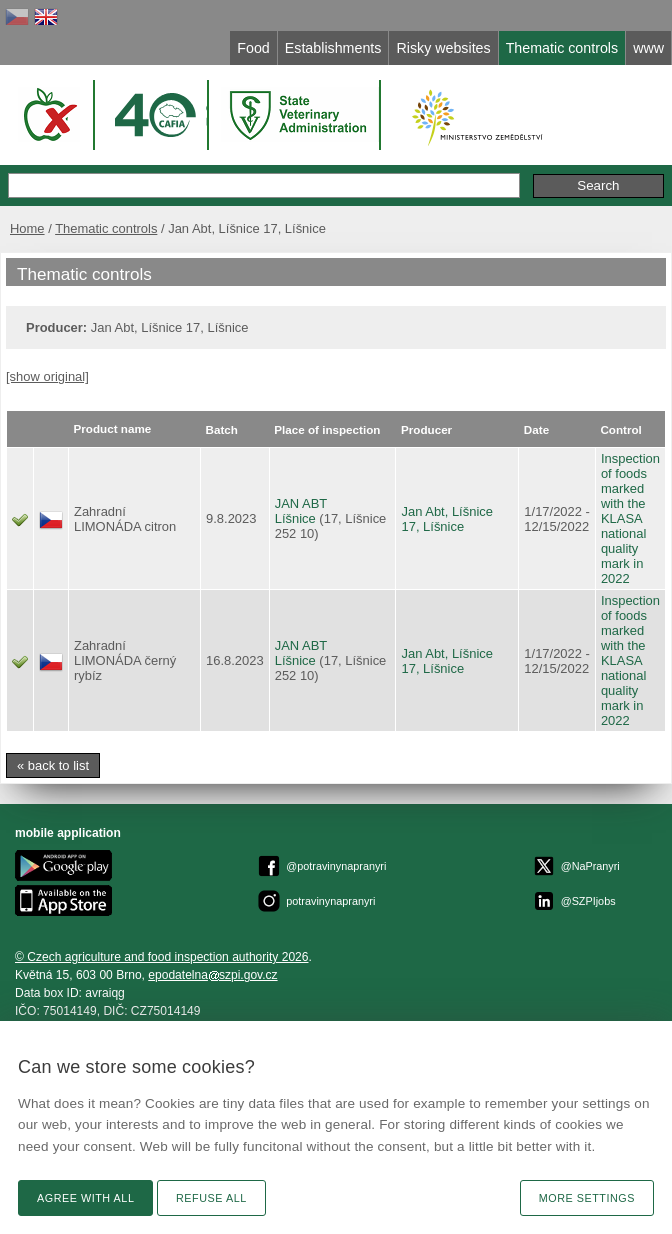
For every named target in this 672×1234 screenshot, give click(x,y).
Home (27, 228)
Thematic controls (106, 228)
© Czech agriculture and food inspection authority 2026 (162, 957)
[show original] (47, 376)
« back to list (53, 765)
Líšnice (295, 518)
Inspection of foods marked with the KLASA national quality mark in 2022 (630, 518)
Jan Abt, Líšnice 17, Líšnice (446, 519)
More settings (587, 1198)
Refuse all (211, 1198)
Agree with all (85, 1198)
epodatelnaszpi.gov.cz (212, 975)
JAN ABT (301, 503)
